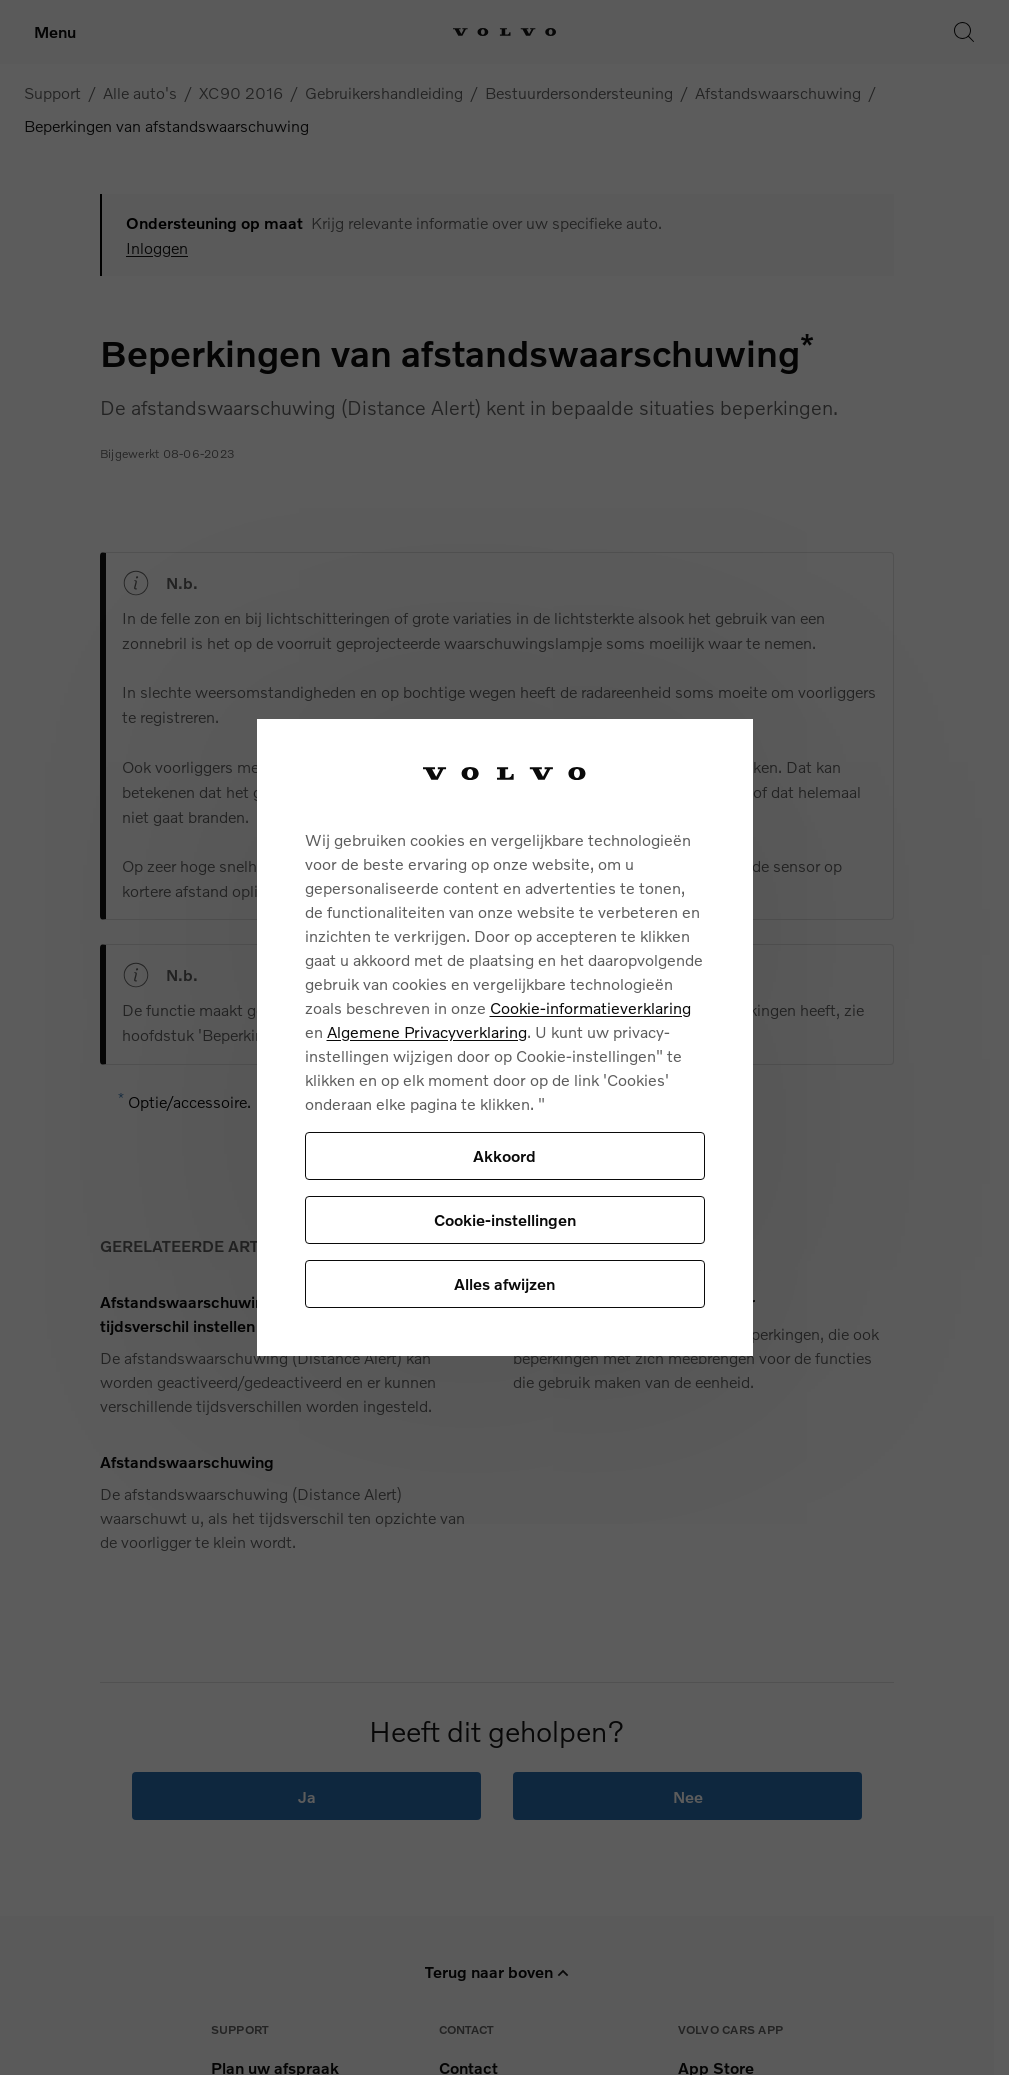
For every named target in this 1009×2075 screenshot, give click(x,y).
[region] (505, 1037)
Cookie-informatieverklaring (590, 1007)
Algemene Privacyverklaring (427, 1031)
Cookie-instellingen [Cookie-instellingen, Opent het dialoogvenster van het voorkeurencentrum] (505, 1219)
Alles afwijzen (504, 1283)
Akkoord (504, 1155)
